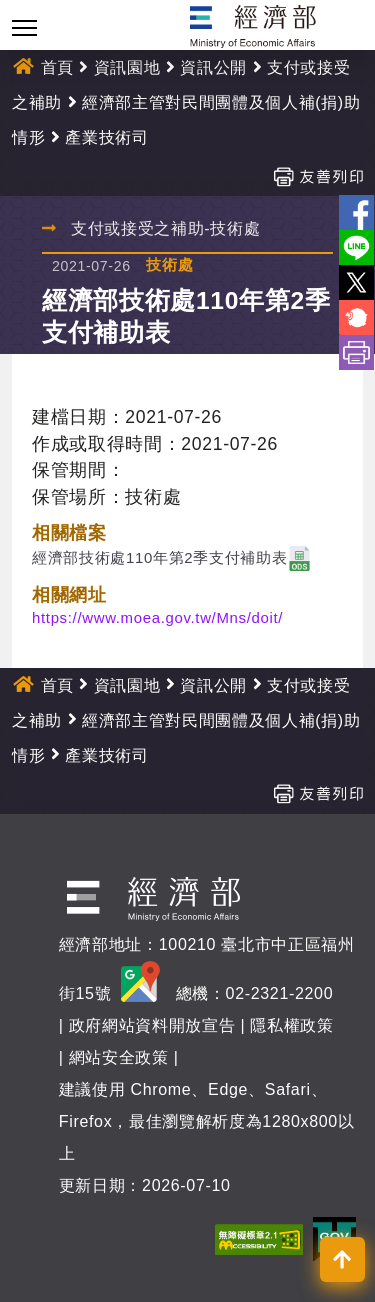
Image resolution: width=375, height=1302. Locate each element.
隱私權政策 (291, 1025)
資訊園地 (127, 67)
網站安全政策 (119, 1057)
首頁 (57, 67)
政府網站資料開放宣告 (152, 1025)
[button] (342, 1259)
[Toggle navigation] (24, 27)
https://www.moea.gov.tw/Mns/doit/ (157, 617)
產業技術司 (106, 137)
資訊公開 (213, 67)
